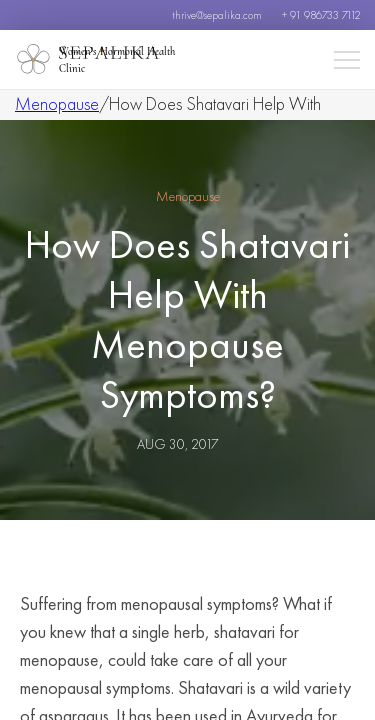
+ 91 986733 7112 (321, 15)
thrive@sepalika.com (217, 15)
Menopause (57, 103)
